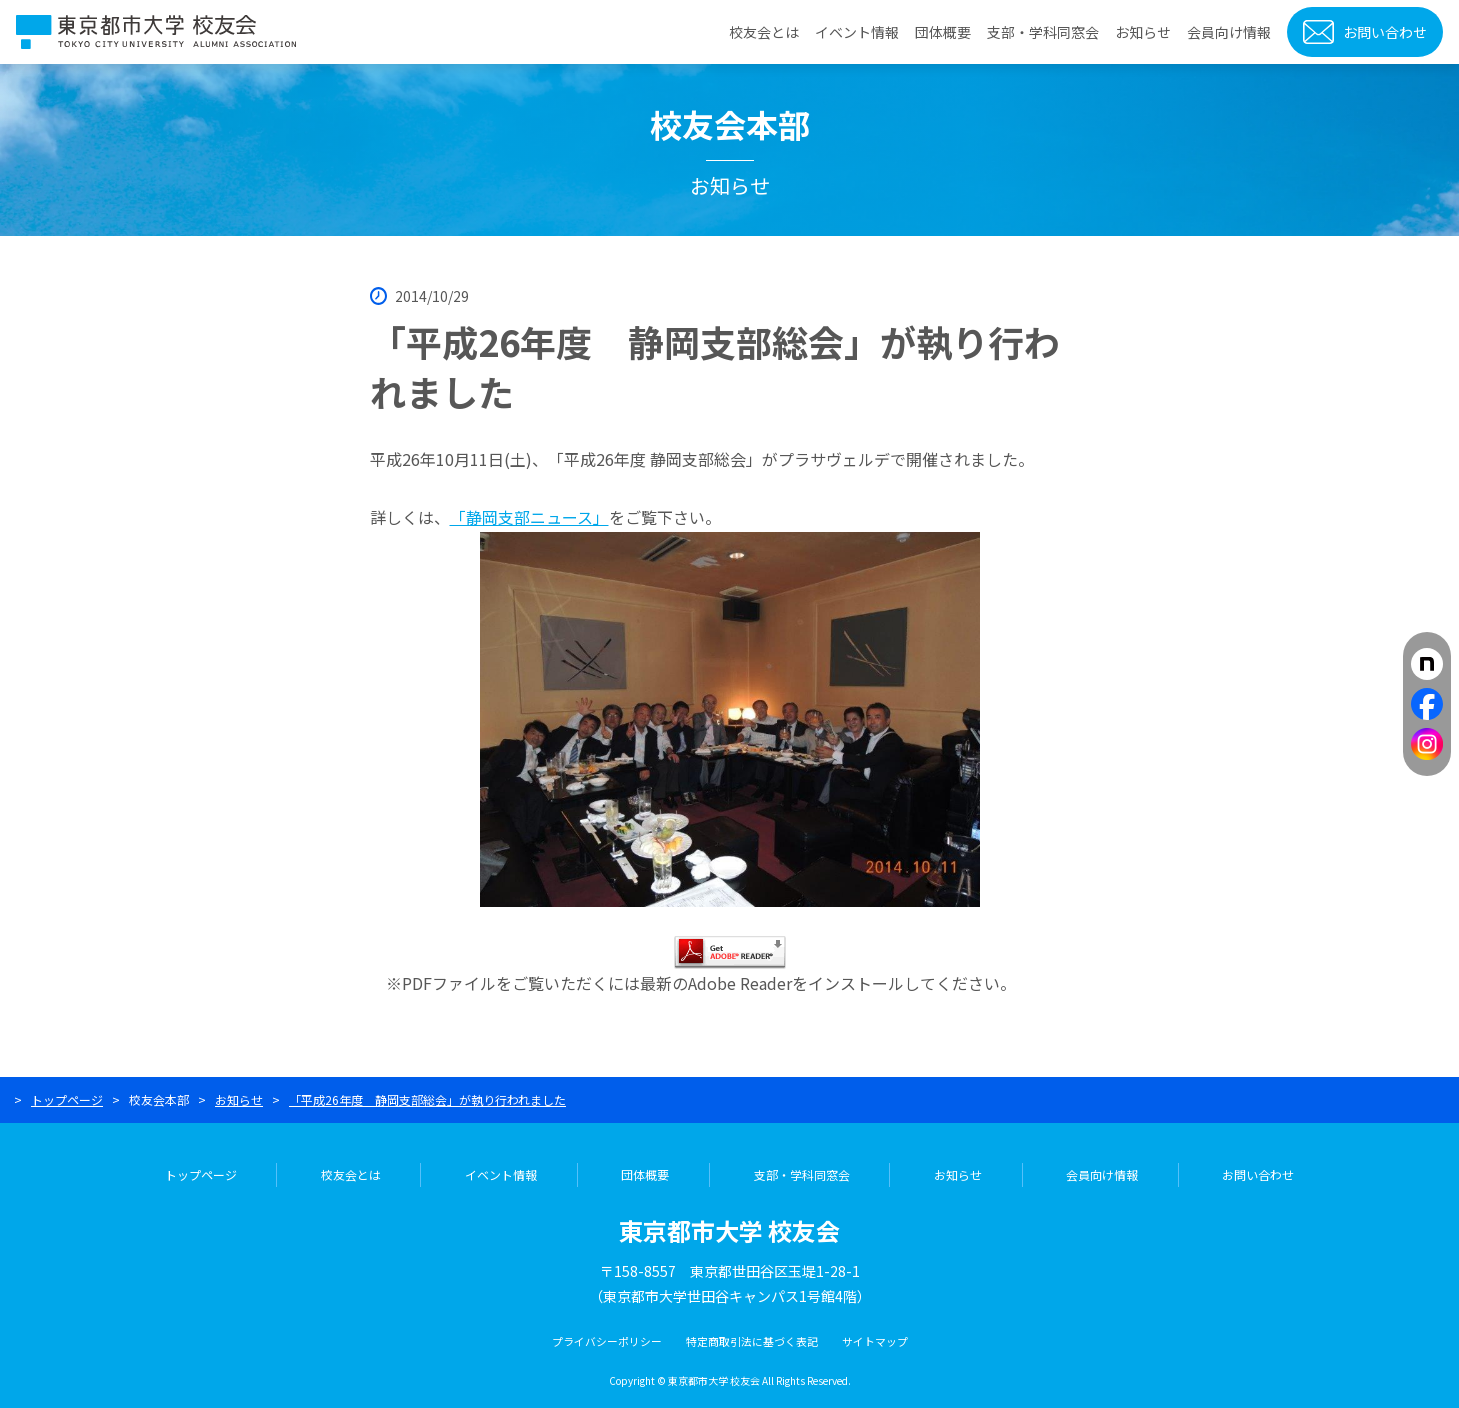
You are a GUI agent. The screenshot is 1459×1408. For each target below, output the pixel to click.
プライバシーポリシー (607, 1341)
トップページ (67, 1099)
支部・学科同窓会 (1043, 32)
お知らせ (1143, 32)
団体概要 (943, 32)
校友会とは (764, 32)
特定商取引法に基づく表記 (752, 1341)
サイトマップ (875, 1341)
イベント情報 (857, 32)
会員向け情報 (1229, 32)
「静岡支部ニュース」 (529, 517)
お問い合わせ (1385, 32)
